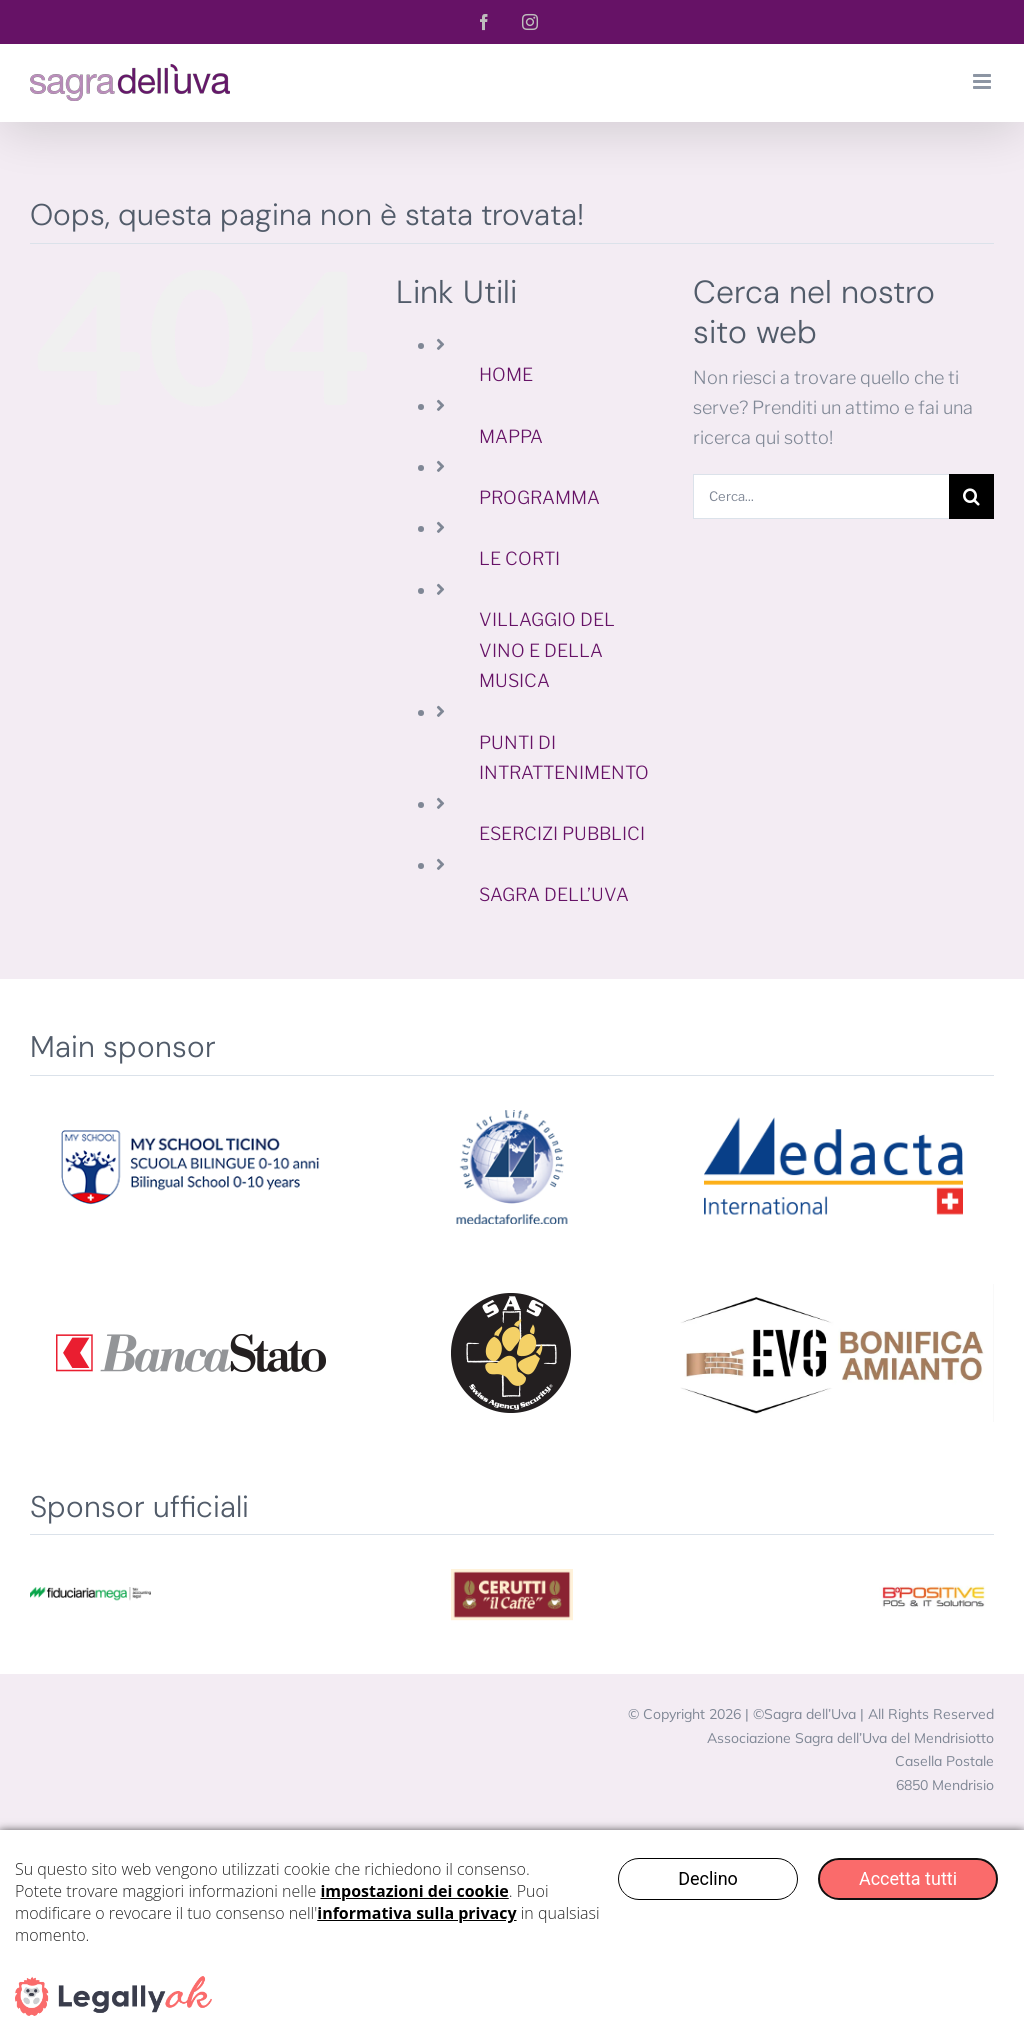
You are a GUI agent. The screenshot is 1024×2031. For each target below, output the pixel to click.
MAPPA (511, 436)
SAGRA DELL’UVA (554, 894)
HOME (506, 374)
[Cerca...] (821, 496)
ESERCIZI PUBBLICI (562, 833)
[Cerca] (971, 496)
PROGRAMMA (539, 497)
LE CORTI (519, 558)
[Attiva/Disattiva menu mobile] (983, 81)
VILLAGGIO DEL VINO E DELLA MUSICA (547, 650)
